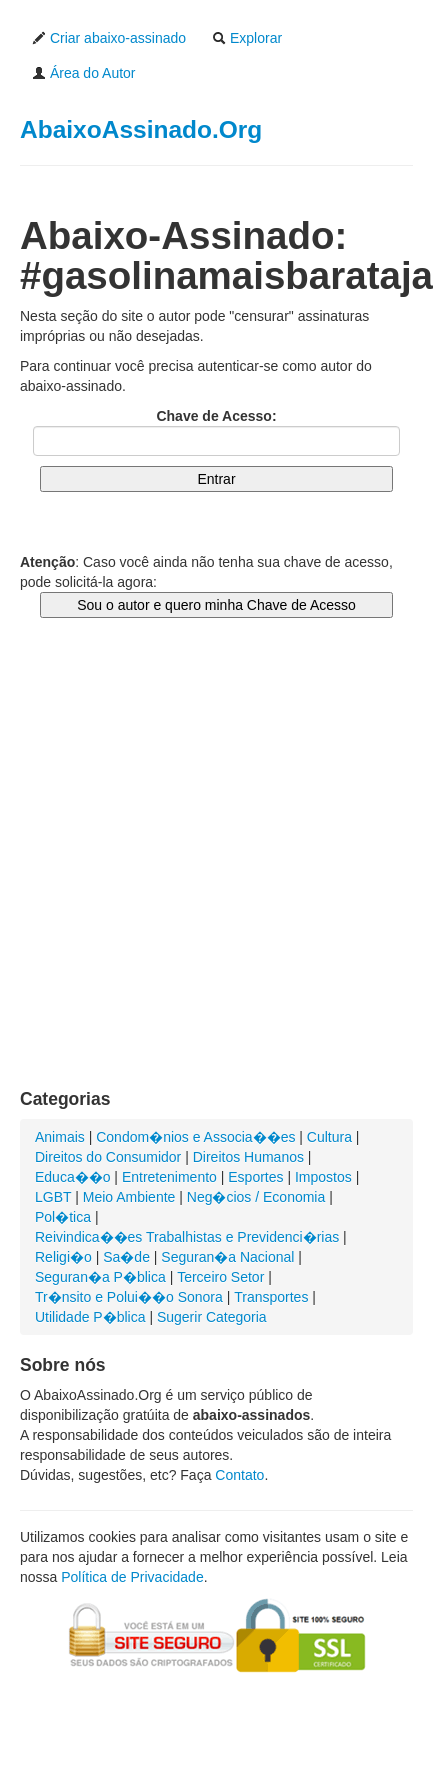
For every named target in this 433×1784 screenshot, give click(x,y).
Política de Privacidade (132, 1577)
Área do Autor (84, 73)
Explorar (247, 38)
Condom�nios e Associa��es (195, 1137)
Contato (239, 1475)
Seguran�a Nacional (227, 1257)
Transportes (271, 1297)
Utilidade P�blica (90, 1317)
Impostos (323, 1177)
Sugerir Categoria (212, 1317)
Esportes (255, 1177)
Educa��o (72, 1177)
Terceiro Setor (220, 1277)
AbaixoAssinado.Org (141, 129)
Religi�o (63, 1257)
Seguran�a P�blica (100, 1277)
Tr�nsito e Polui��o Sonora (129, 1297)
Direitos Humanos (248, 1157)
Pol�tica (63, 1217)
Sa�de (126, 1257)
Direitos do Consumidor (108, 1157)
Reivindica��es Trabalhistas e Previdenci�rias (187, 1237)
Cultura (329, 1137)
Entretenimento (169, 1177)
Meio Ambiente (129, 1197)
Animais (60, 1137)
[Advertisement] (187, 873)
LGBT (53, 1197)
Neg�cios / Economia (256, 1197)
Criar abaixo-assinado (109, 38)
